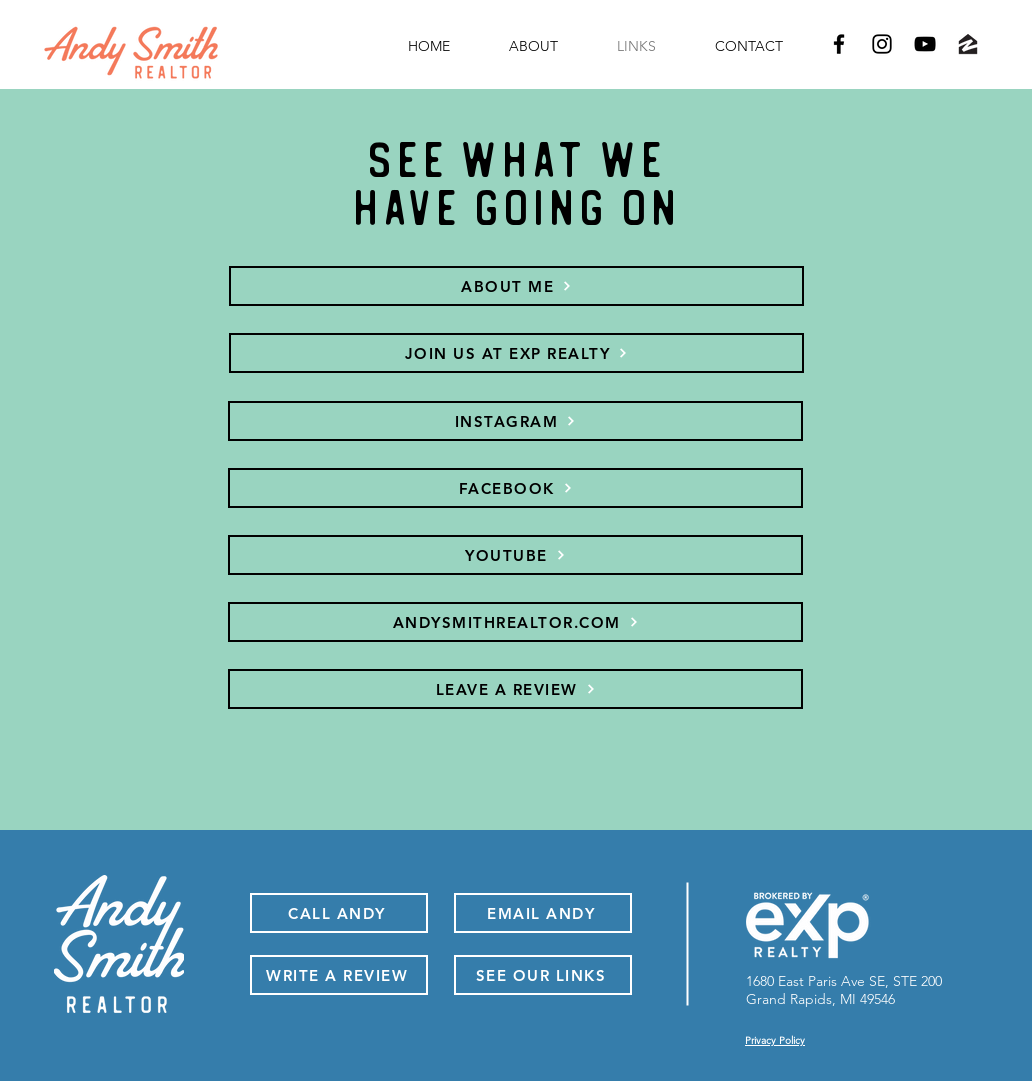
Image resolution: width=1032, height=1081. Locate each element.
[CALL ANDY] (339, 913)
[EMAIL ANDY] (543, 913)
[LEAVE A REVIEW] (515, 689)
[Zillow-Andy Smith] (968, 44)
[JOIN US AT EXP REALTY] (516, 353)
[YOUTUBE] (515, 555)
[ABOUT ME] (516, 286)
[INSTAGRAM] (515, 421)
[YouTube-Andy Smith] (925, 44)
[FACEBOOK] (515, 488)
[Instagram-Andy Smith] (882, 44)
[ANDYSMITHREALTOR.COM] (515, 622)
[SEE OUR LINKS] (543, 975)
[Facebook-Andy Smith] (839, 44)
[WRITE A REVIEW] (339, 975)
